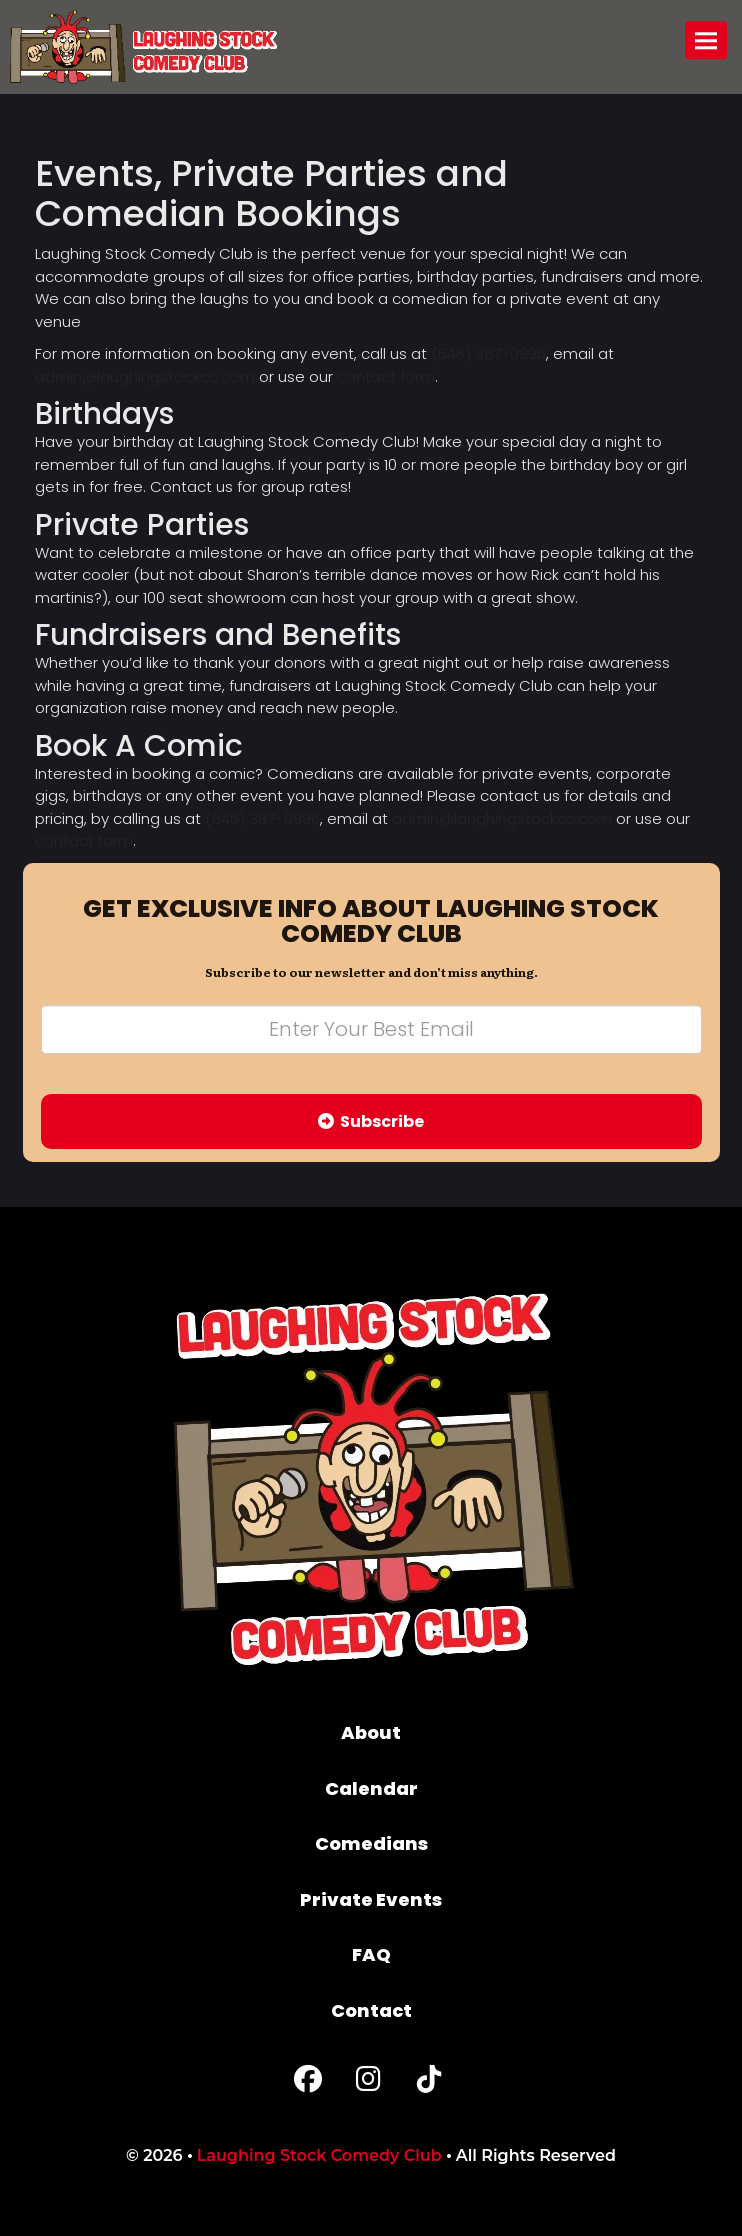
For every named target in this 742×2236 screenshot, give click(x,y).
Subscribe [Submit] (371, 1121)
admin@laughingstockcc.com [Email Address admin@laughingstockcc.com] (145, 376)
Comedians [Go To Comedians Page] (371, 1843)
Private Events (371, 1899)
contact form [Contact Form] (386, 376)
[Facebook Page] (308, 2083)
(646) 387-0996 (488, 353)
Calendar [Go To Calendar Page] (371, 1788)
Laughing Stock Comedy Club (319, 2155)
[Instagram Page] (368, 2083)
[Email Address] (371, 1029)
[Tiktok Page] (429, 2083)
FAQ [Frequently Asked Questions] (371, 1954)
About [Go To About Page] (371, 1732)
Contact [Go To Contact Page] (371, 2010)
